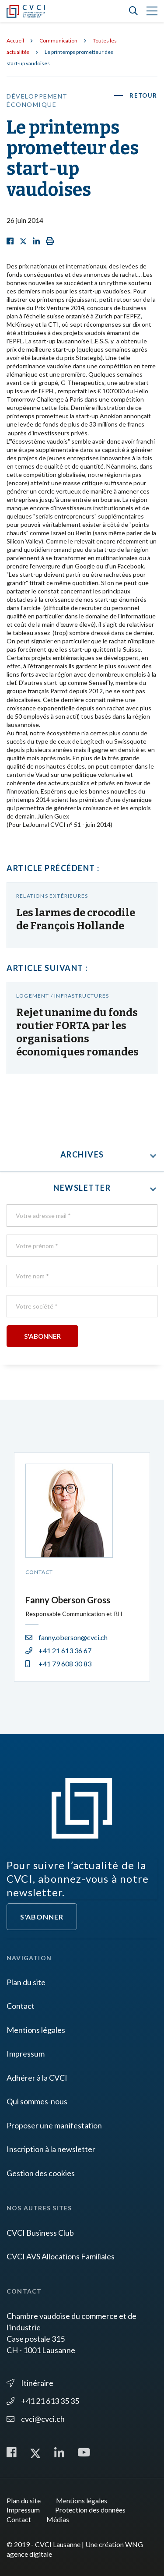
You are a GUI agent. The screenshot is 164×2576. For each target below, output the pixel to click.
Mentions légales (36, 2030)
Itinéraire (30, 2383)
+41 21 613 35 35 (43, 2401)
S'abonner (41, 1917)
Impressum (26, 2053)
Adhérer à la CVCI (37, 2077)
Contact (21, 2006)
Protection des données (90, 2509)
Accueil (15, 40)
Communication (58, 40)
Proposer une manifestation (54, 2125)
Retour (143, 95)
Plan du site (26, 1982)
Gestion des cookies (41, 2173)
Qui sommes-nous (37, 2101)
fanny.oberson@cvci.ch (66, 1637)
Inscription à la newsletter (51, 2149)
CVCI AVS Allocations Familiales (61, 2256)
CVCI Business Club (40, 2232)
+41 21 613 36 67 (58, 1650)
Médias (57, 2519)
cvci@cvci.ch (36, 2419)
